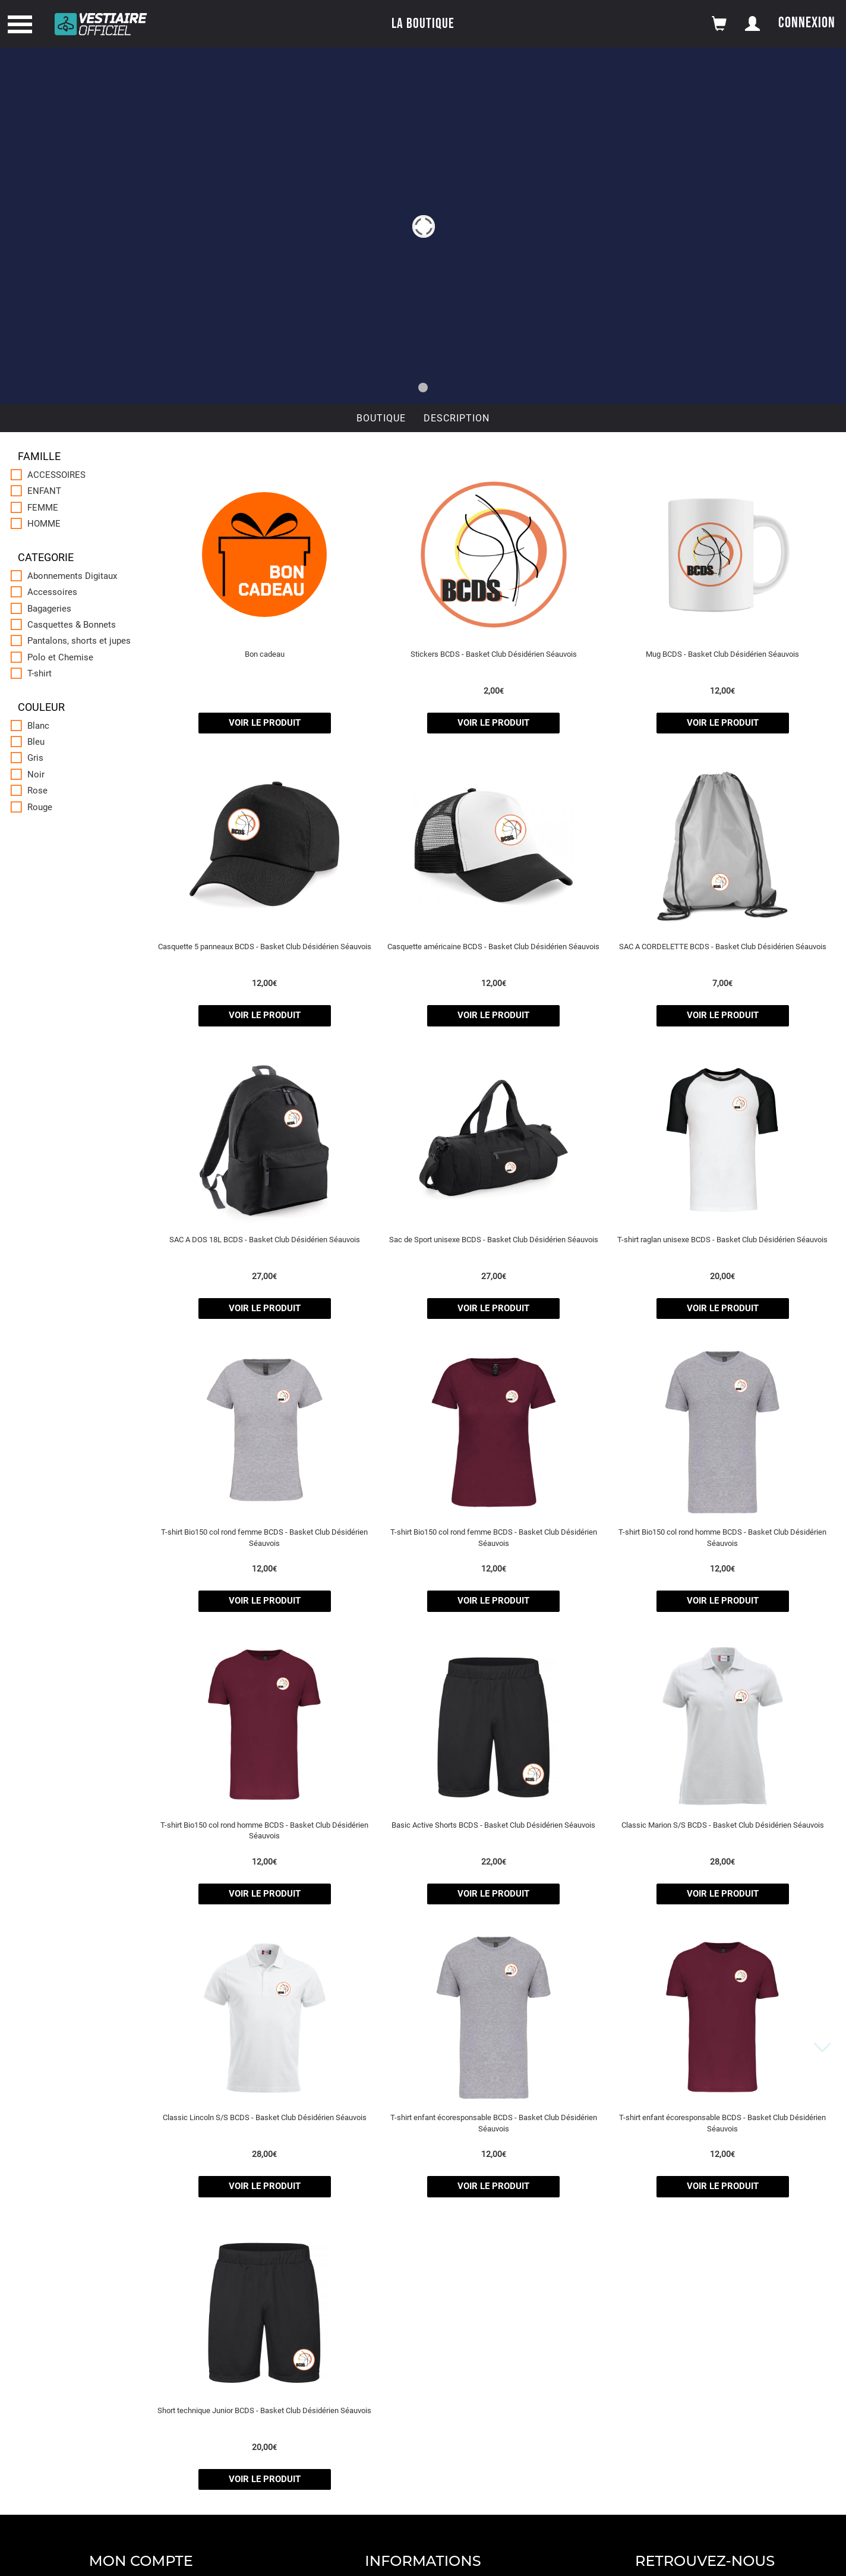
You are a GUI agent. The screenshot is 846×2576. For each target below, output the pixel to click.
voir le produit (265, 722)
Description (457, 418)
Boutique (381, 418)
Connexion (806, 23)
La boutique (423, 23)
